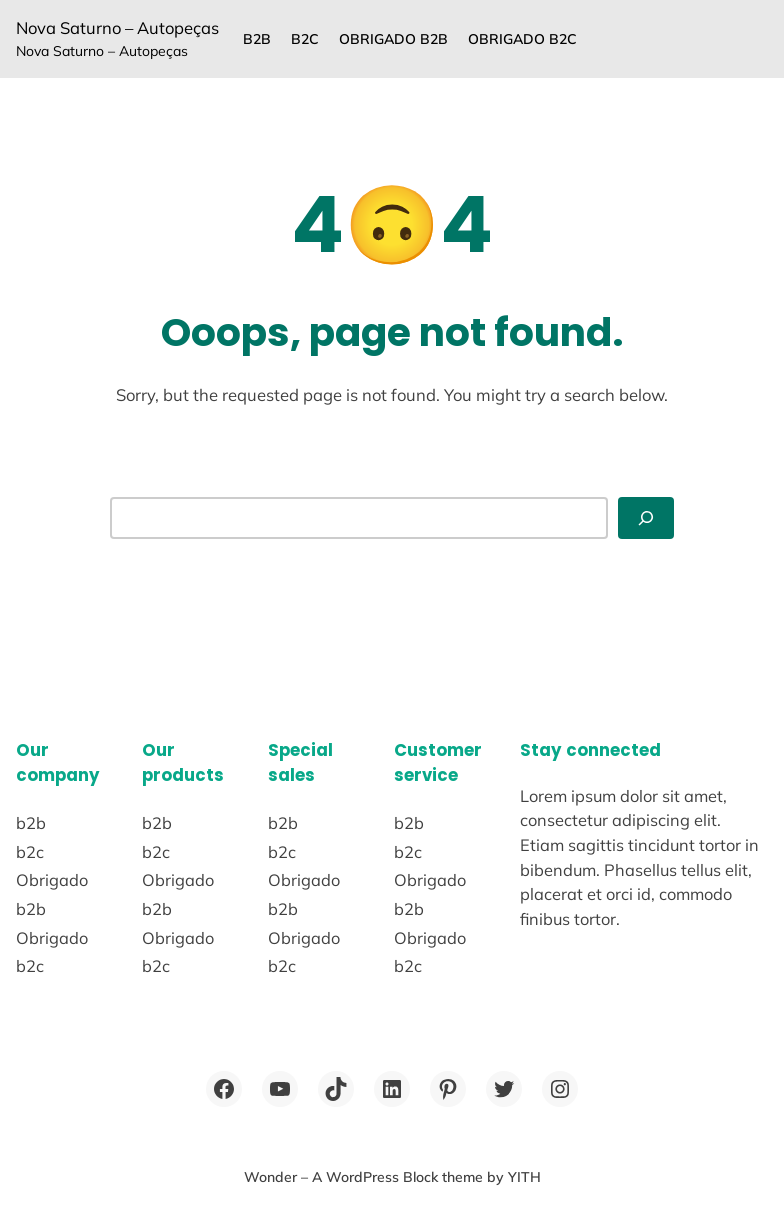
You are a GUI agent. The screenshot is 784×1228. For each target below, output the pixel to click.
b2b (257, 39)
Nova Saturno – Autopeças (117, 27)
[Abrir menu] (646, 517)
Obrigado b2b (393, 39)
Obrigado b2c (522, 39)
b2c (305, 39)
